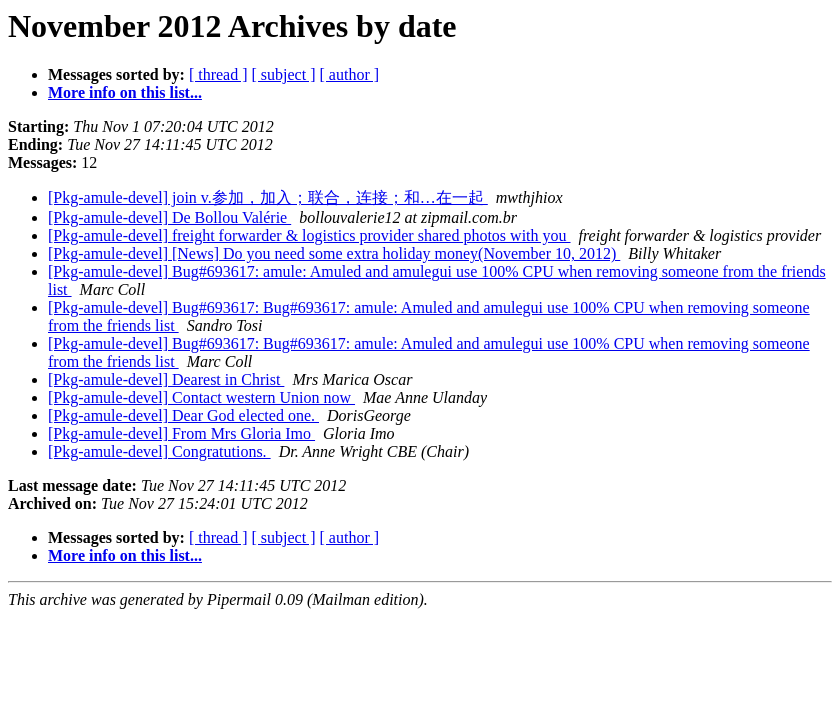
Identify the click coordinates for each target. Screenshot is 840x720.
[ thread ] (218, 74)
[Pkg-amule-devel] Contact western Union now (201, 397)
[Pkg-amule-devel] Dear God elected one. (183, 415)
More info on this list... (125, 92)
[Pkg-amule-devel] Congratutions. (159, 451)
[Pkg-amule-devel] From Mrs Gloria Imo (181, 433)
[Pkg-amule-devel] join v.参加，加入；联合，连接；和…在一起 (268, 197)
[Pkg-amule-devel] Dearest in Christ (166, 379)
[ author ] (350, 74)
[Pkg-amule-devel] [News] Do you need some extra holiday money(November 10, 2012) (334, 253)
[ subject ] (284, 74)
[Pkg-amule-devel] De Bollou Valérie (169, 217)
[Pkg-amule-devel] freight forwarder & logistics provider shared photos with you (309, 235)
